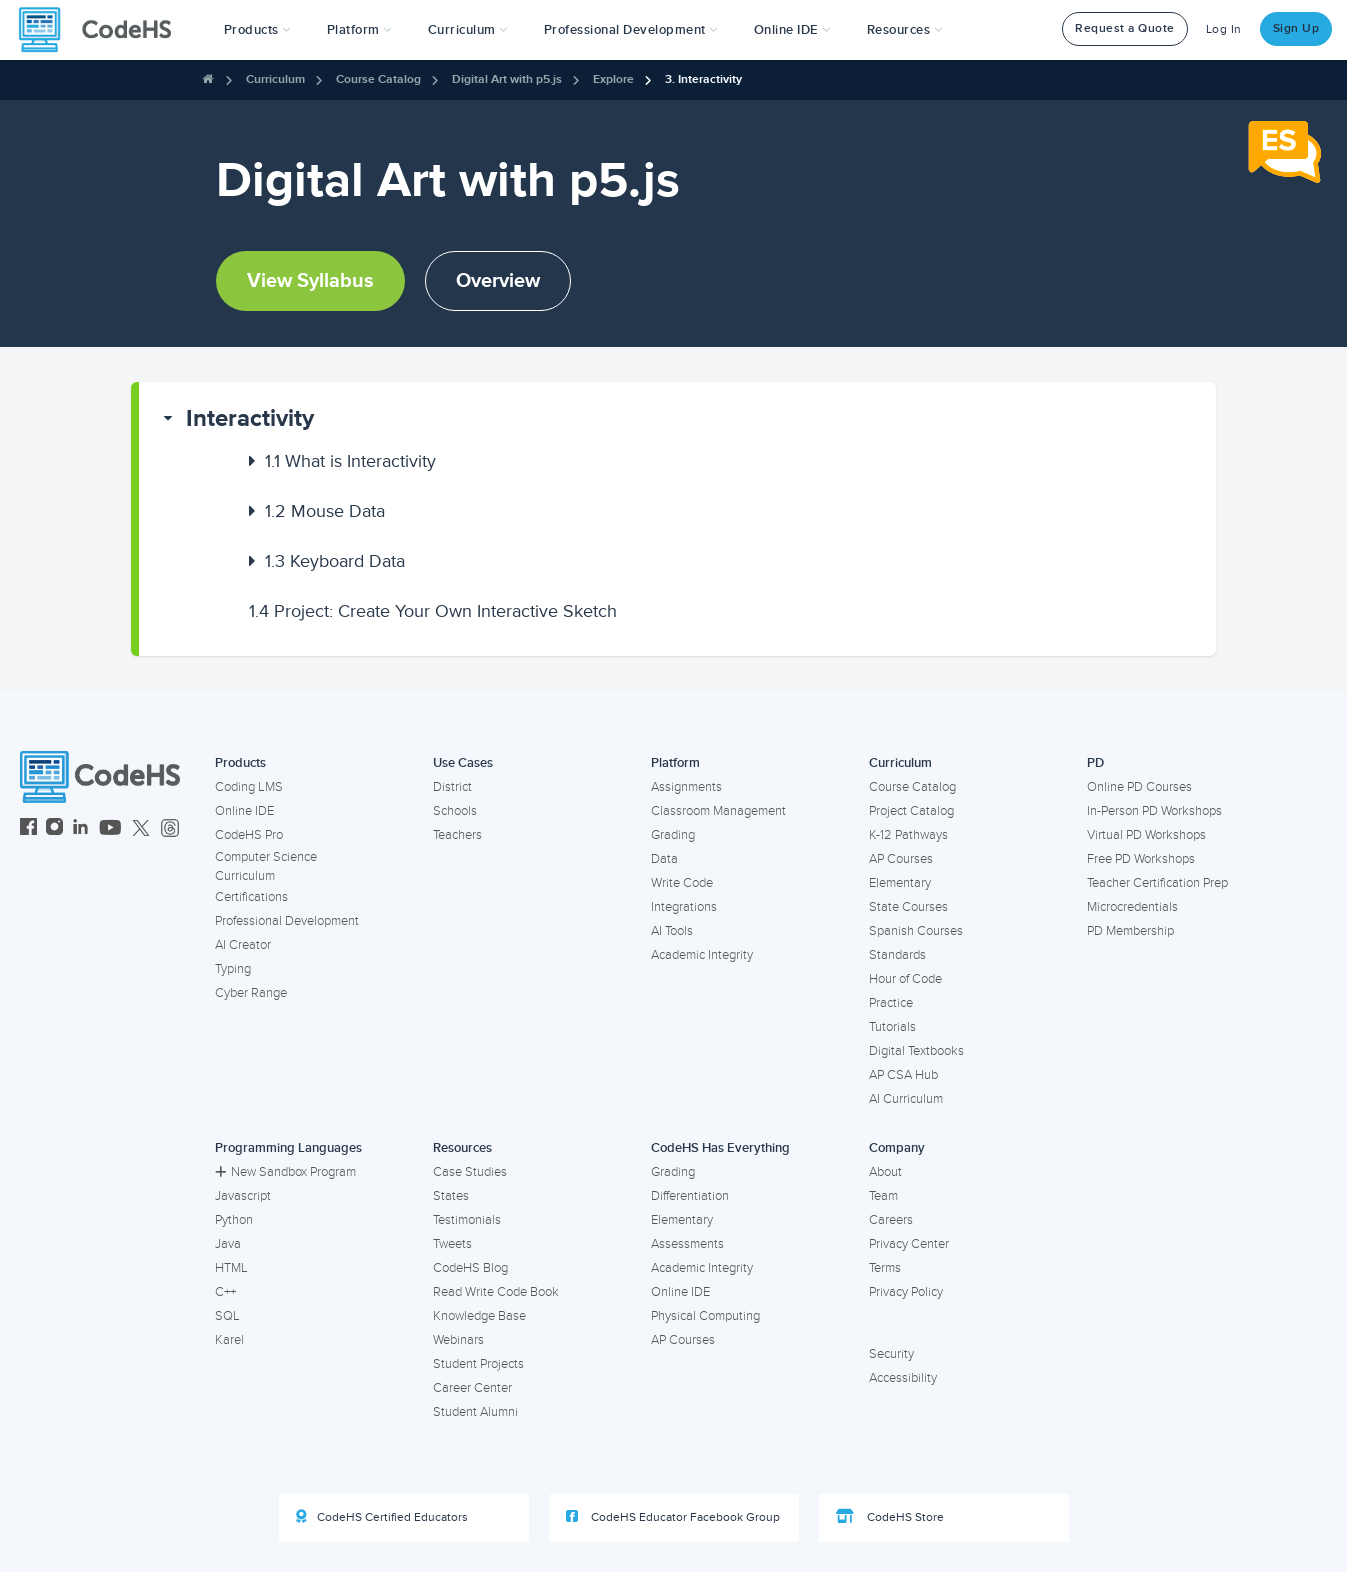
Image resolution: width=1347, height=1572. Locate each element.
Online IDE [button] (792, 30)
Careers (891, 1220)
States (451, 1196)
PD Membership (1130, 931)
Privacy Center (909, 1244)
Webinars (458, 1340)
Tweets (452, 1244)
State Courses (908, 907)
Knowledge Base (479, 1316)
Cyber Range (251, 993)
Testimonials (467, 1220)
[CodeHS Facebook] (28, 829)
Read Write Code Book (496, 1292)
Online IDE (244, 811)
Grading (673, 835)
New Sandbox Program (285, 1172)
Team (883, 1196)
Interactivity (250, 418)
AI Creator (243, 945)
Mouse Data (325, 511)
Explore (613, 79)
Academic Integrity (702, 955)
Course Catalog (378, 79)
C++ (225, 1292)
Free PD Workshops (1141, 859)
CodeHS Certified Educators (382, 1517)
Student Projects (478, 1364)
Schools (455, 811)
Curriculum (275, 79)
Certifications (251, 897)
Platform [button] (359, 30)
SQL (227, 1316)
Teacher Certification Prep (1157, 883)
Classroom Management (718, 811)
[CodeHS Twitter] (141, 829)
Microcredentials (1132, 907)
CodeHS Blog (470, 1268)
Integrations (684, 907)
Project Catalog (911, 811)
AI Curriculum (906, 1099)
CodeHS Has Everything (720, 1148)
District (452, 787)
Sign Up (1296, 28)
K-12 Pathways (908, 835)
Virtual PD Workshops (1146, 835)
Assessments (687, 1244)
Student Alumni (475, 1412)
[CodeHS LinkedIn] (80, 829)
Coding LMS (249, 787)
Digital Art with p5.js (507, 79)
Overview (498, 281)
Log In (1224, 29)
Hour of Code (905, 979)
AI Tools (672, 931)
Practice (891, 1003)
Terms (885, 1268)
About (885, 1172)
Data (664, 859)
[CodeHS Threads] (170, 829)
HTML (231, 1268)
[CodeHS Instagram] (54, 829)
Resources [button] (905, 30)
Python (234, 1220)
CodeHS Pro (249, 835)
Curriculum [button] (468, 30)
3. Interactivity (703, 79)
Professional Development (287, 921)
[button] (257, 30)
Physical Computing (705, 1316)
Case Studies (470, 1172)
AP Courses (901, 859)
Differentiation (690, 1196)
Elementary (900, 883)
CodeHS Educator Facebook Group (673, 1517)
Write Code (682, 883)
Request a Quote (1125, 28)
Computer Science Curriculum (266, 866)
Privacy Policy (906, 1292)
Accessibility (903, 1378)
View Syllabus (310, 281)
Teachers (457, 835)
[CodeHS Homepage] (103, 30)
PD (1095, 763)
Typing (233, 969)
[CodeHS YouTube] (110, 829)
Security (891, 1354)
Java (228, 1244)
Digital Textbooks (916, 1051)
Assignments (686, 787)
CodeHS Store (890, 1517)
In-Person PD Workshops (1154, 811)
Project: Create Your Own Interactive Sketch (433, 611)
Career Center (472, 1388)
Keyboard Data (335, 561)
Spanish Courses (916, 931)
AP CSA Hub (903, 1075)
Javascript (243, 1196)
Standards (897, 955)
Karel (229, 1340)
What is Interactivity (350, 461)
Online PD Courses (1139, 787)
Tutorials (892, 1027)
